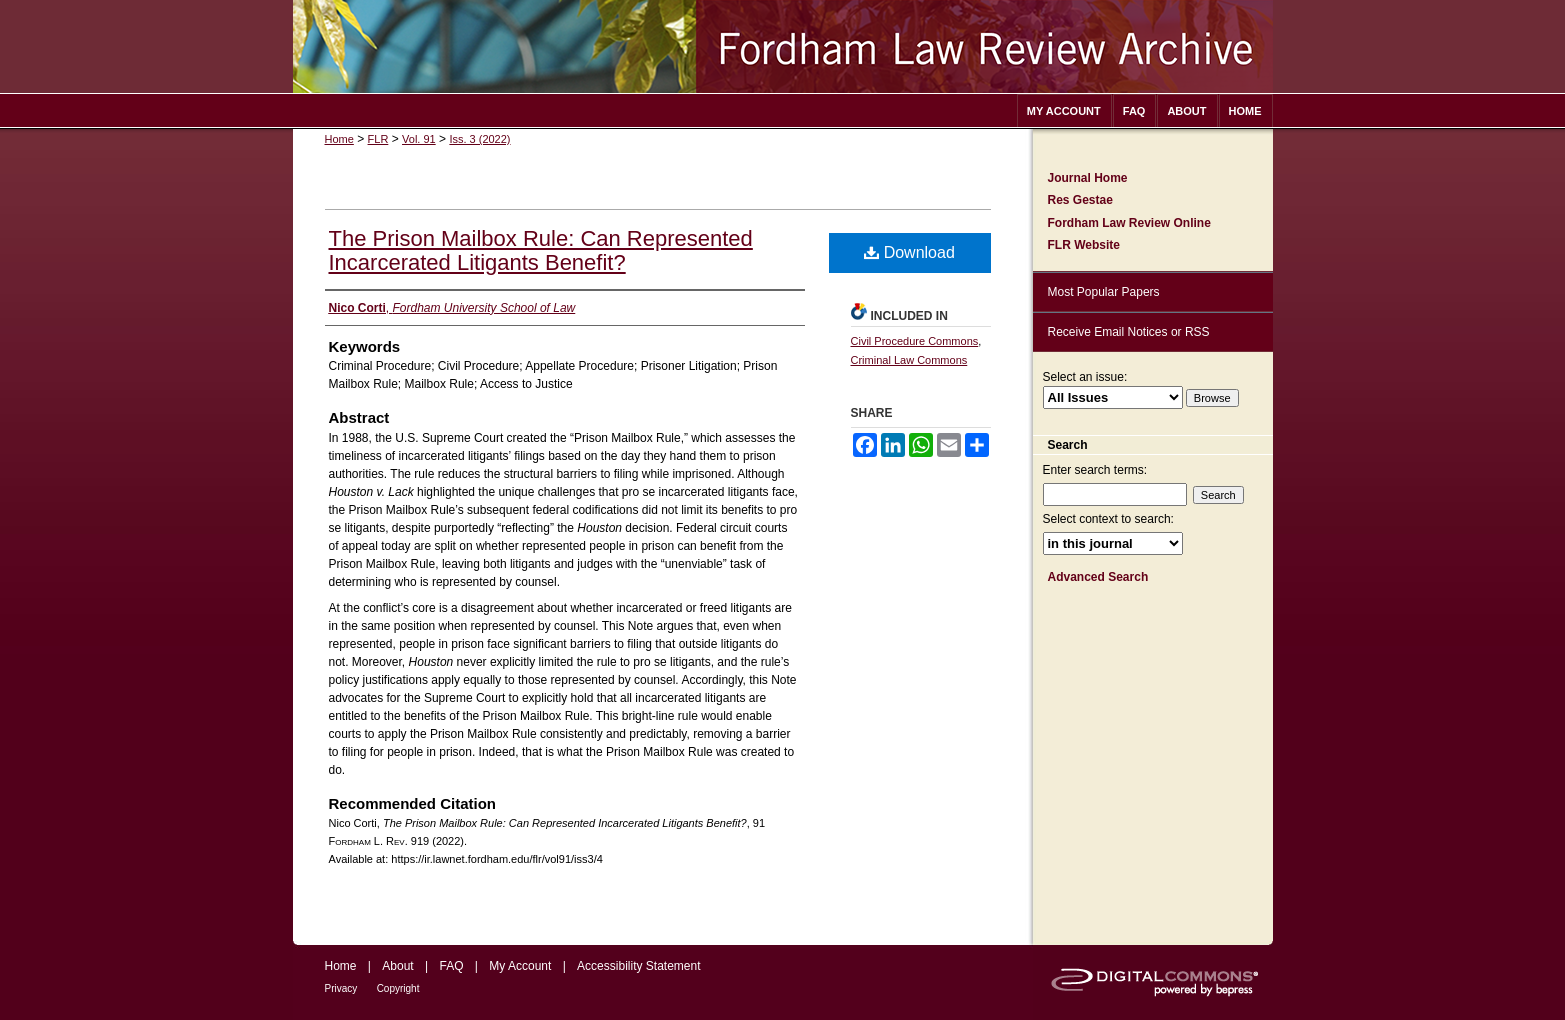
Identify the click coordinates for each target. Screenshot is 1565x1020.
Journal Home (1088, 178)
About (397, 966)
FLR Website (1084, 245)
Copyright (398, 988)
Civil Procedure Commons (915, 341)
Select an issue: (1085, 377)
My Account (520, 966)
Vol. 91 (419, 139)
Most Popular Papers (1104, 292)
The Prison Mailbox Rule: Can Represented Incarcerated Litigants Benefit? (541, 250)
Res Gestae (1080, 200)
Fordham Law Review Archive (783, 46)
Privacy (341, 988)
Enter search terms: (1095, 470)
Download (909, 252)
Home (339, 139)
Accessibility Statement (638, 966)
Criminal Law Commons (909, 360)
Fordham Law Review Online (1129, 223)
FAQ (451, 966)
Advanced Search (1098, 577)
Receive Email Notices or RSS (1129, 332)
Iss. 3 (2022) (479, 139)
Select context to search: (1108, 519)
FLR (378, 139)
